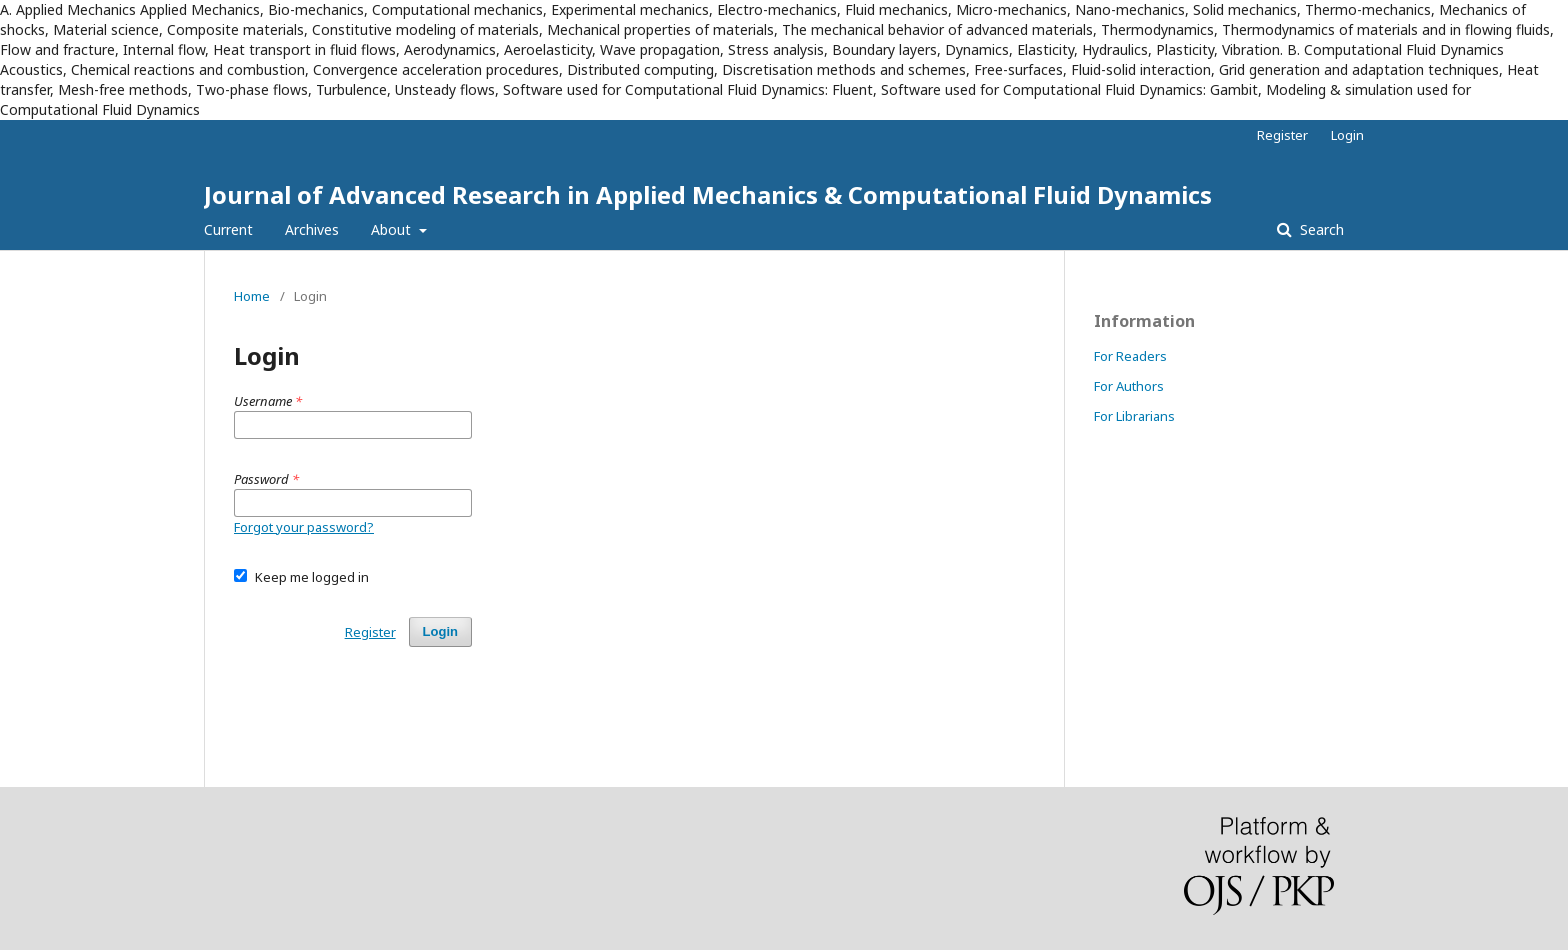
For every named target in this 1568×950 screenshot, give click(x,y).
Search (1320, 229)
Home (252, 296)
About (393, 229)
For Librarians (1134, 416)
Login (1347, 135)
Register (1282, 135)
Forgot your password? (304, 527)
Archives (312, 229)
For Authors (1129, 386)
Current (228, 229)
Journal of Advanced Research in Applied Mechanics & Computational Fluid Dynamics (708, 194)
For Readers (1130, 356)
